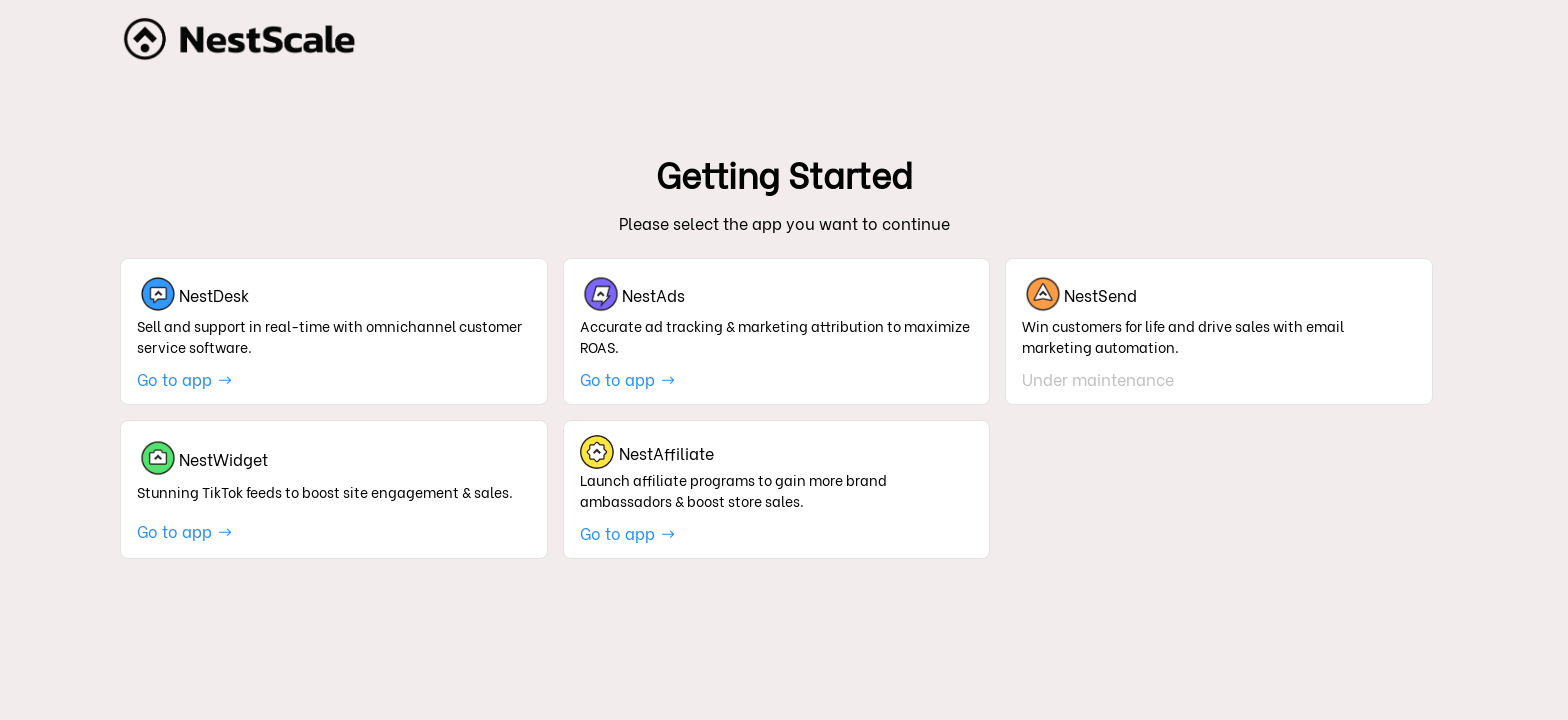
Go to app (185, 378)
